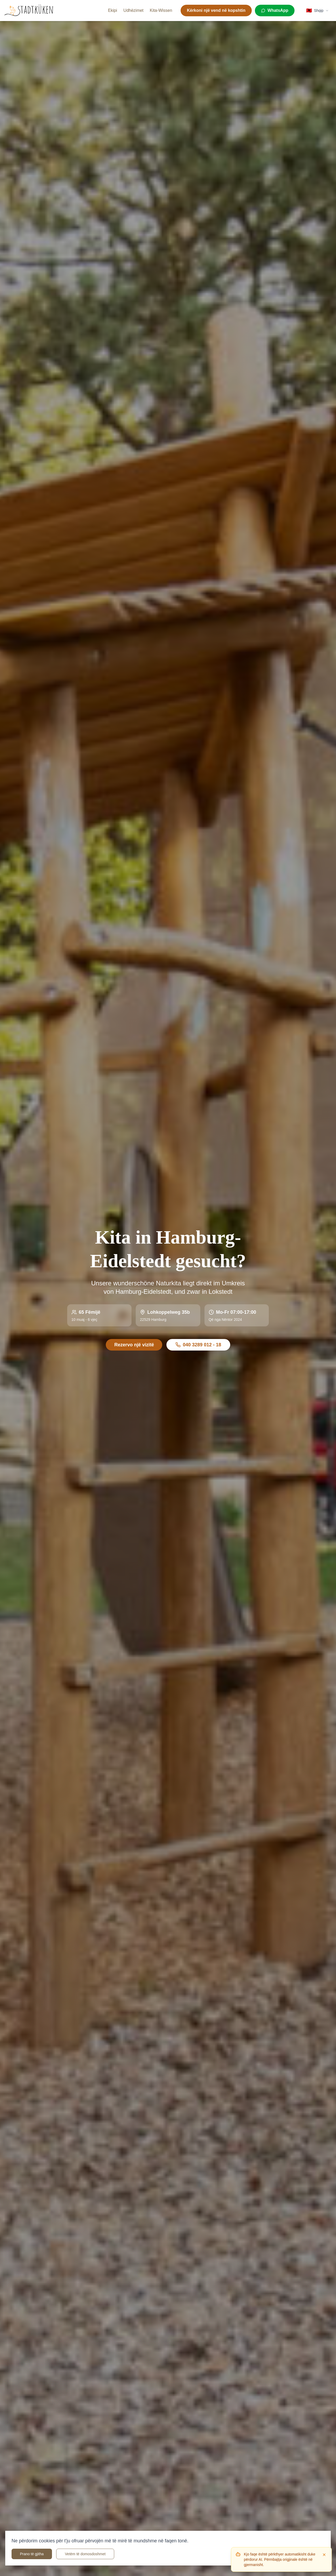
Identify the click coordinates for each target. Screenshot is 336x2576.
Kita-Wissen (161, 10)
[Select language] (317, 10)
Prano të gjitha (32, 2554)
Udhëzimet (133, 10)
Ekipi (112, 10)
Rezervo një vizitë (134, 1344)
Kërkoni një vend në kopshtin (216, 10)
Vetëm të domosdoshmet (85, 2554)
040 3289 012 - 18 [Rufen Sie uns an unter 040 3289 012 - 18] (198, 1344)
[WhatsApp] (275, 10)
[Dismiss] (324, 2555)
